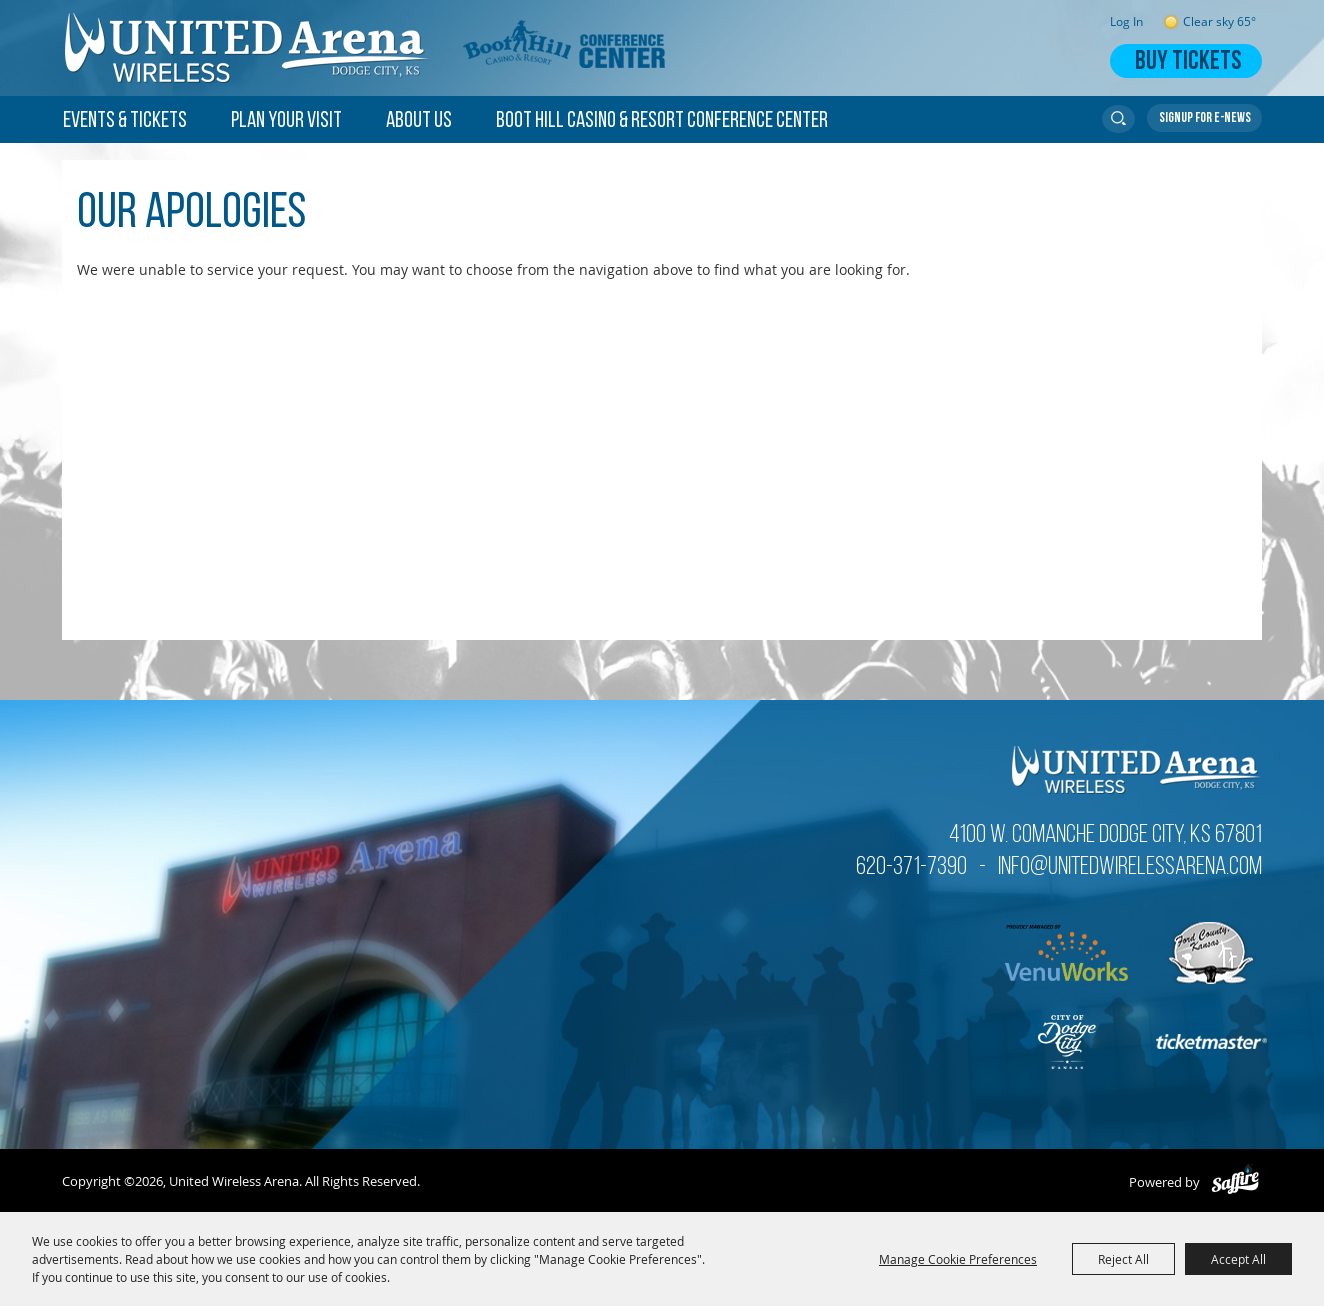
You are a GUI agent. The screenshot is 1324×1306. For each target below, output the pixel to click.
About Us (419, 121)
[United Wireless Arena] (248, 48)
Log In (1126, 21)
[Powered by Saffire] (1235, 1182)
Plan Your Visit (286, 121)
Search (1118, 119)
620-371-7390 (911, 867)
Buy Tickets (1188, 62)
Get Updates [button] (1204, 118)
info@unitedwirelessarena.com (1130, 867)
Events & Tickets (125, 121)
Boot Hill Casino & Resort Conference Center (662, 121)
